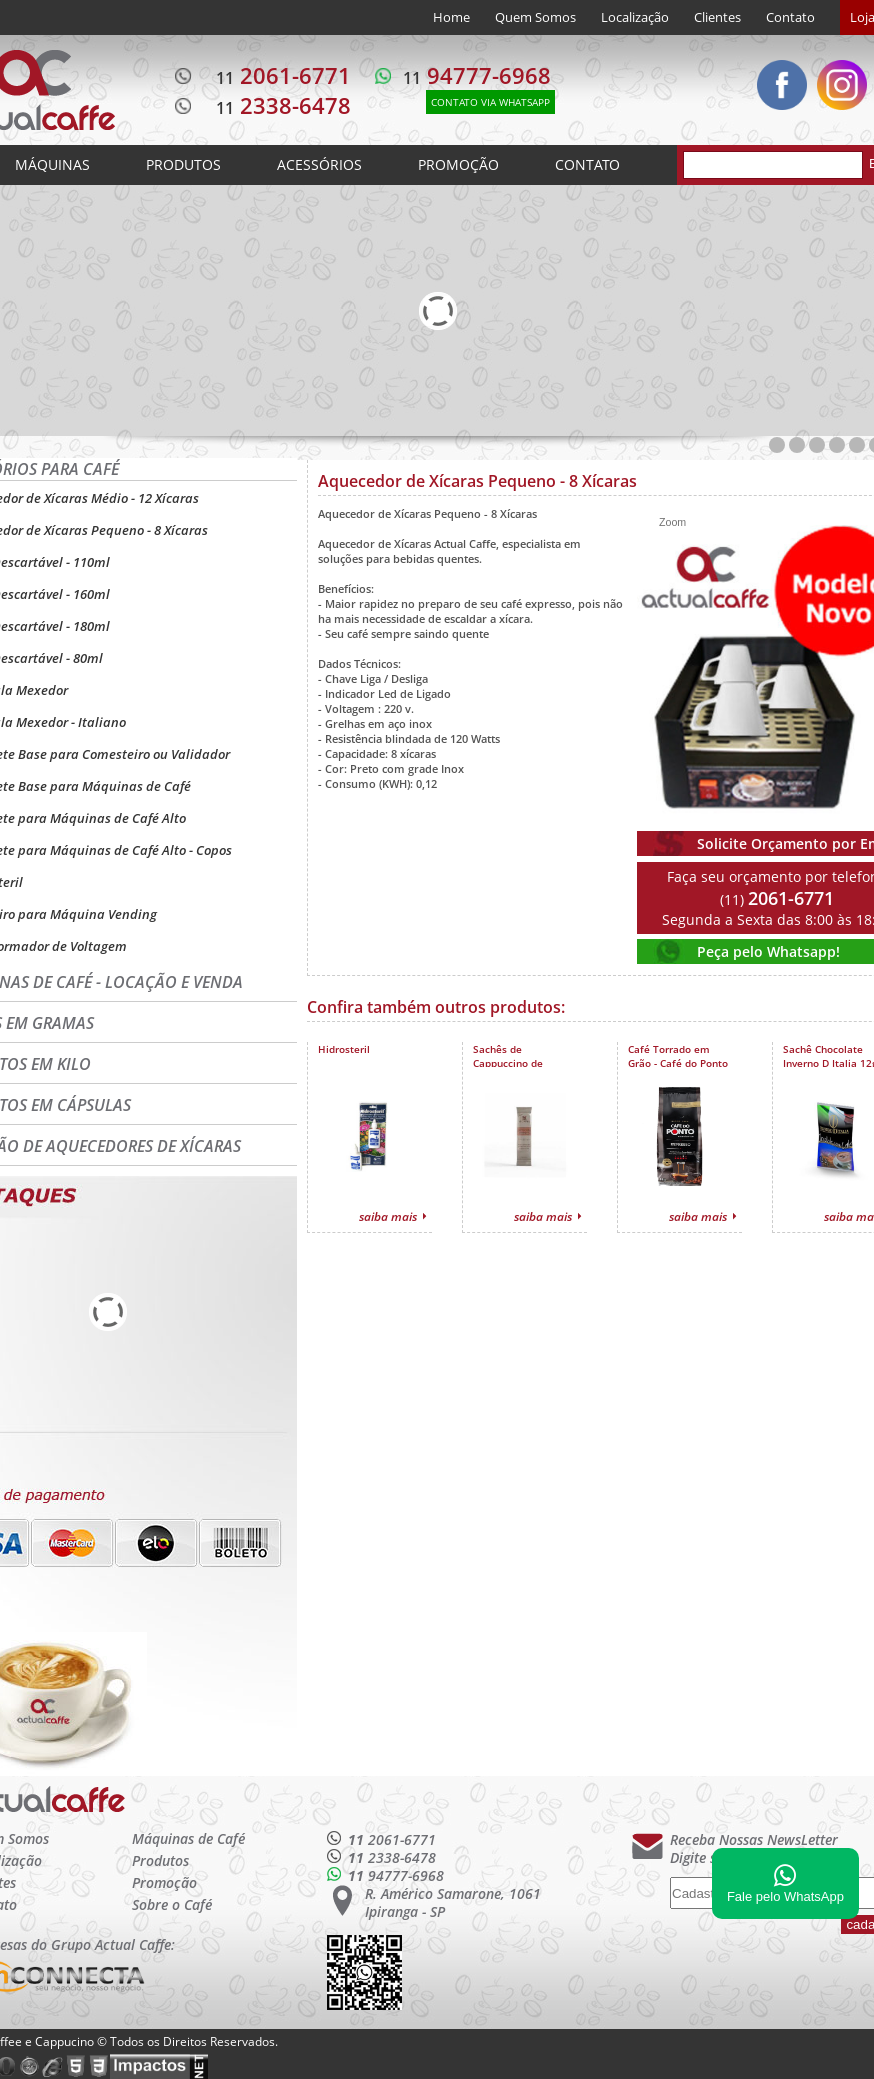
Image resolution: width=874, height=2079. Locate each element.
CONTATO (587, 164)
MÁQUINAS (52, 164)
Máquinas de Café (188, 1838)
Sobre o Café (172, 1904)
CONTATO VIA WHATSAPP (490, 102)
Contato (790, 17)
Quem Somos (535, 17)
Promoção (164, 1882)
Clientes (717, 17)
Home (451, 17)
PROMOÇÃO (458, 164)
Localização (635, 17)
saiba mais (388, 1216)
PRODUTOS (183, 164)
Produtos (160, 1860)
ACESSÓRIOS (319, 164)
